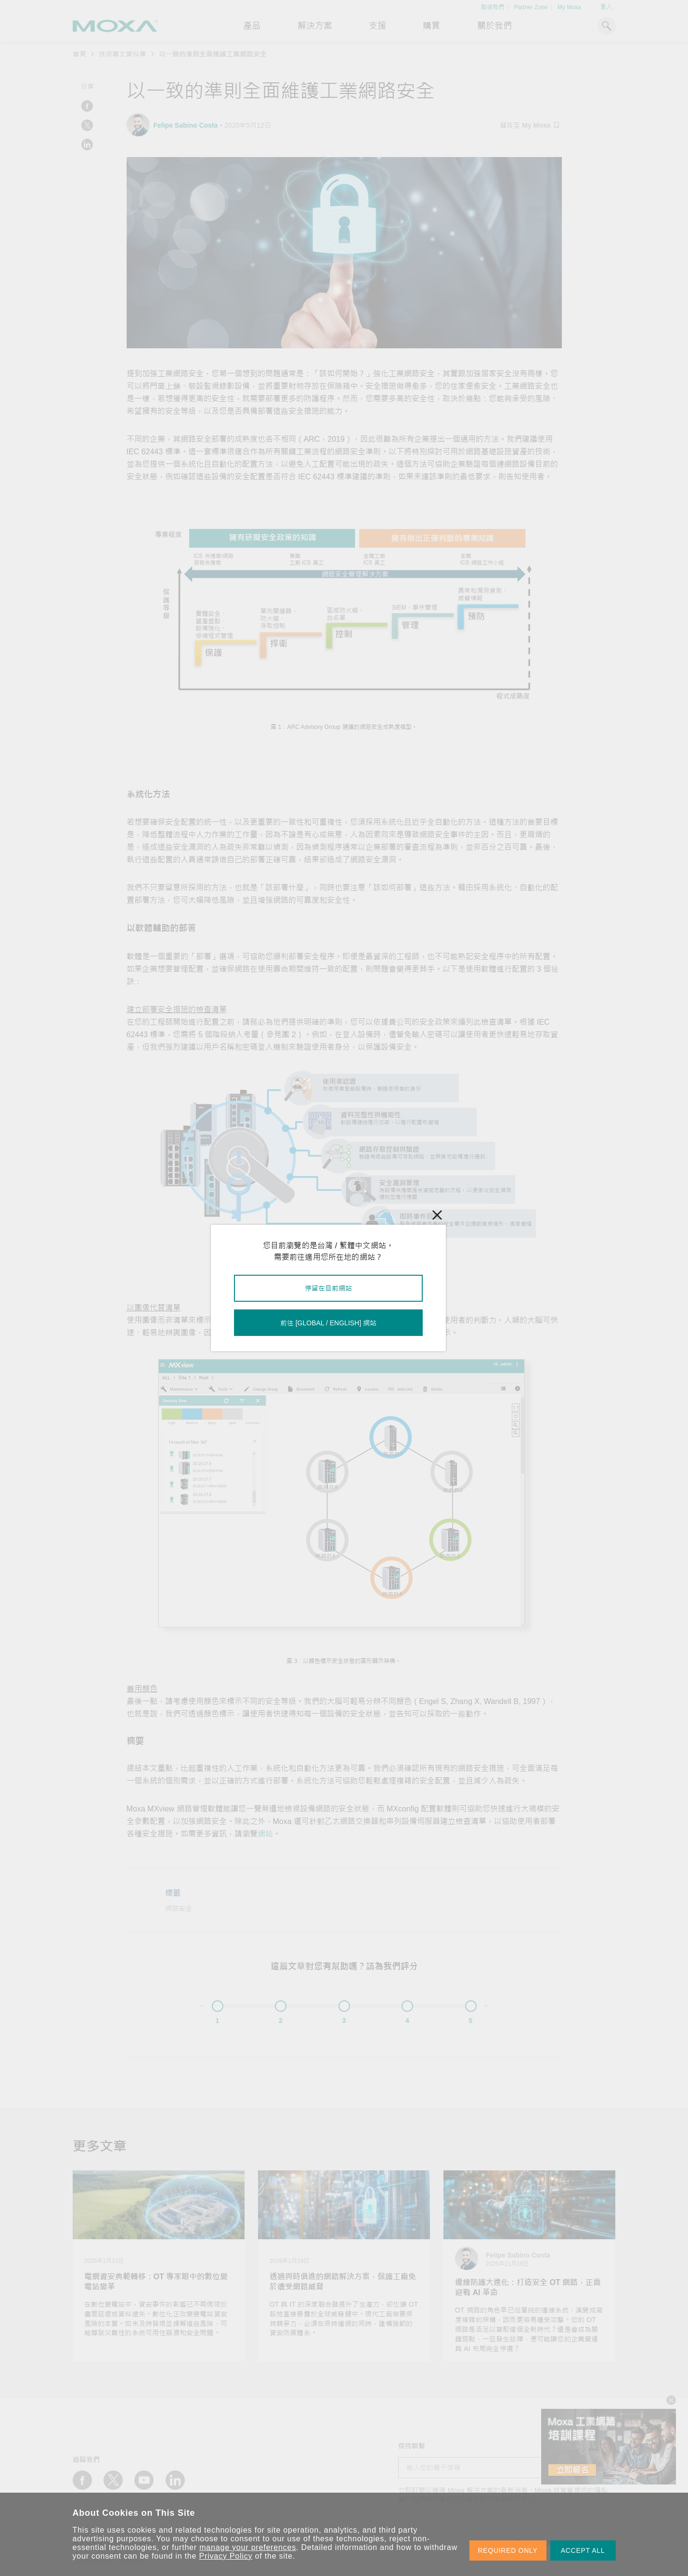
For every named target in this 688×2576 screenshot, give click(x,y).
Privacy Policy (226, 2556)
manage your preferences (247, 2547)
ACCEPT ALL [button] (583, 2550)
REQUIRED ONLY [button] (508, 2550)
